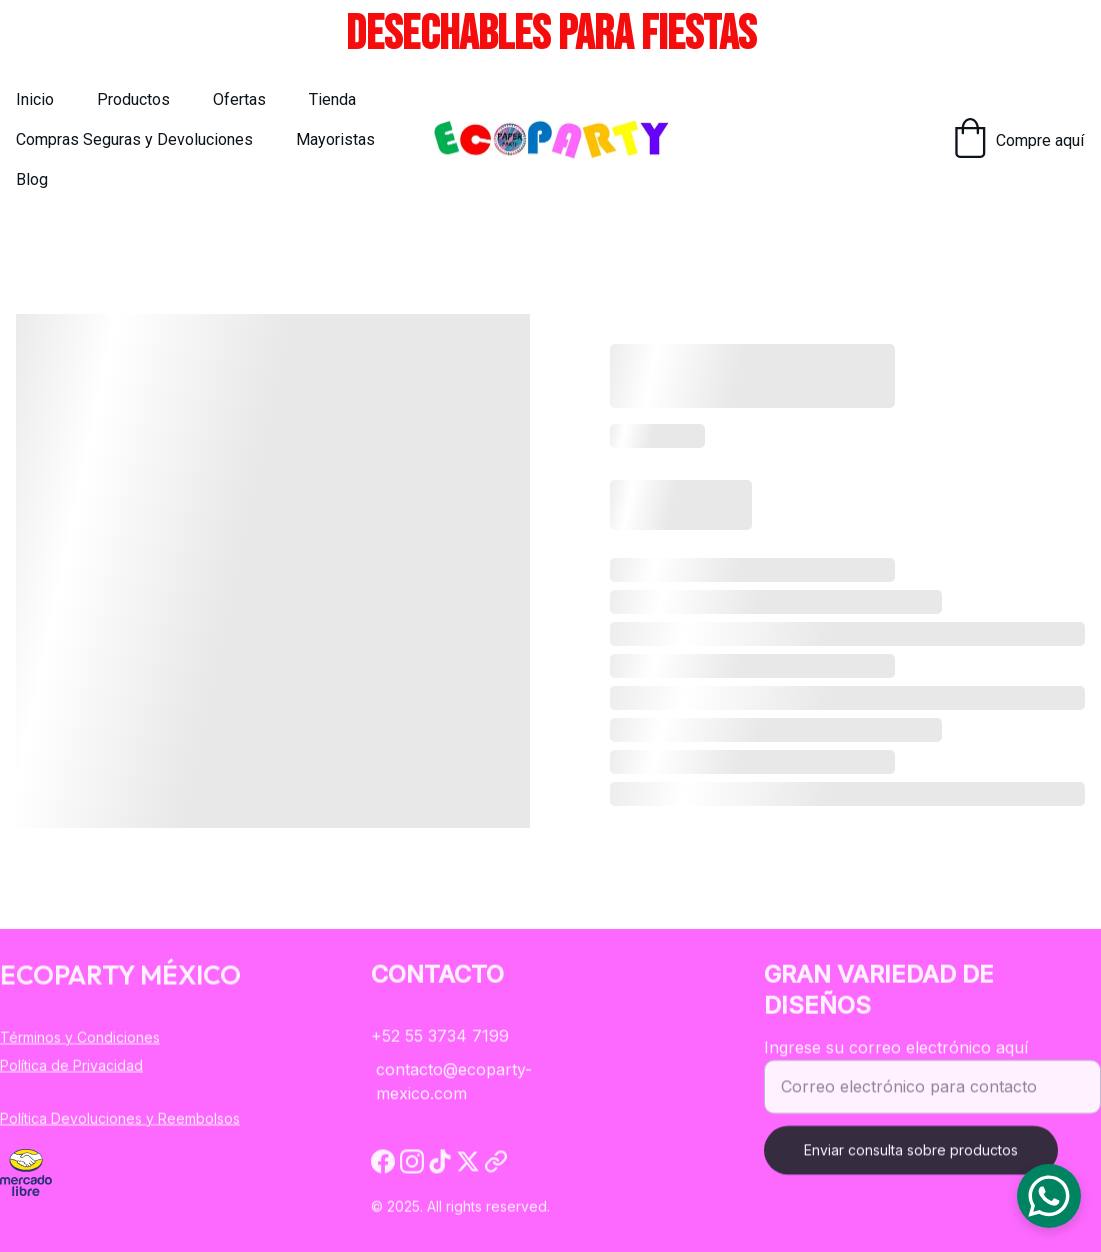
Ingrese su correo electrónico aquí (896, 1060)
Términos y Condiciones (80, 1038)
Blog (32, 179)
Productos (133, 99)
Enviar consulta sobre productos (911, 1162)
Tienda (332, 99)
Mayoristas (335, 139)
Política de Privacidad (71, 1066)
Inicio (35, 99)
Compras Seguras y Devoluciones (134, 139)
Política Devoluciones (71, 1118)
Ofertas (239, 99)
